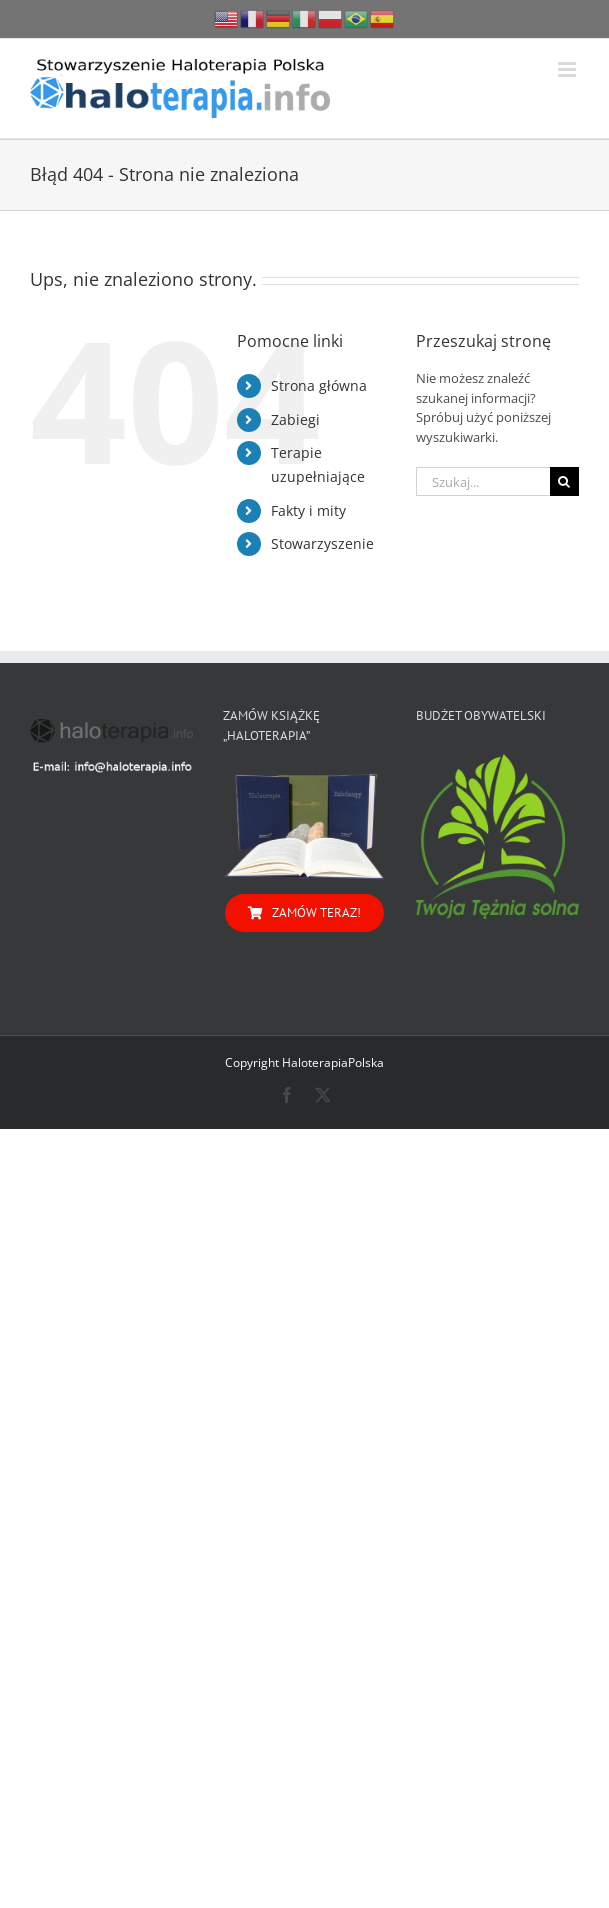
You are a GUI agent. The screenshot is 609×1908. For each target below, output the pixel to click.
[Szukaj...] (483, 481)
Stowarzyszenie (322, 543)
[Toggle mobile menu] (568, 69)
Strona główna (319, 385)
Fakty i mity (308, 510)
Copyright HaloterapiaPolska (304, 1062)
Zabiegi (295, 419)
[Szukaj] (564, 481)
